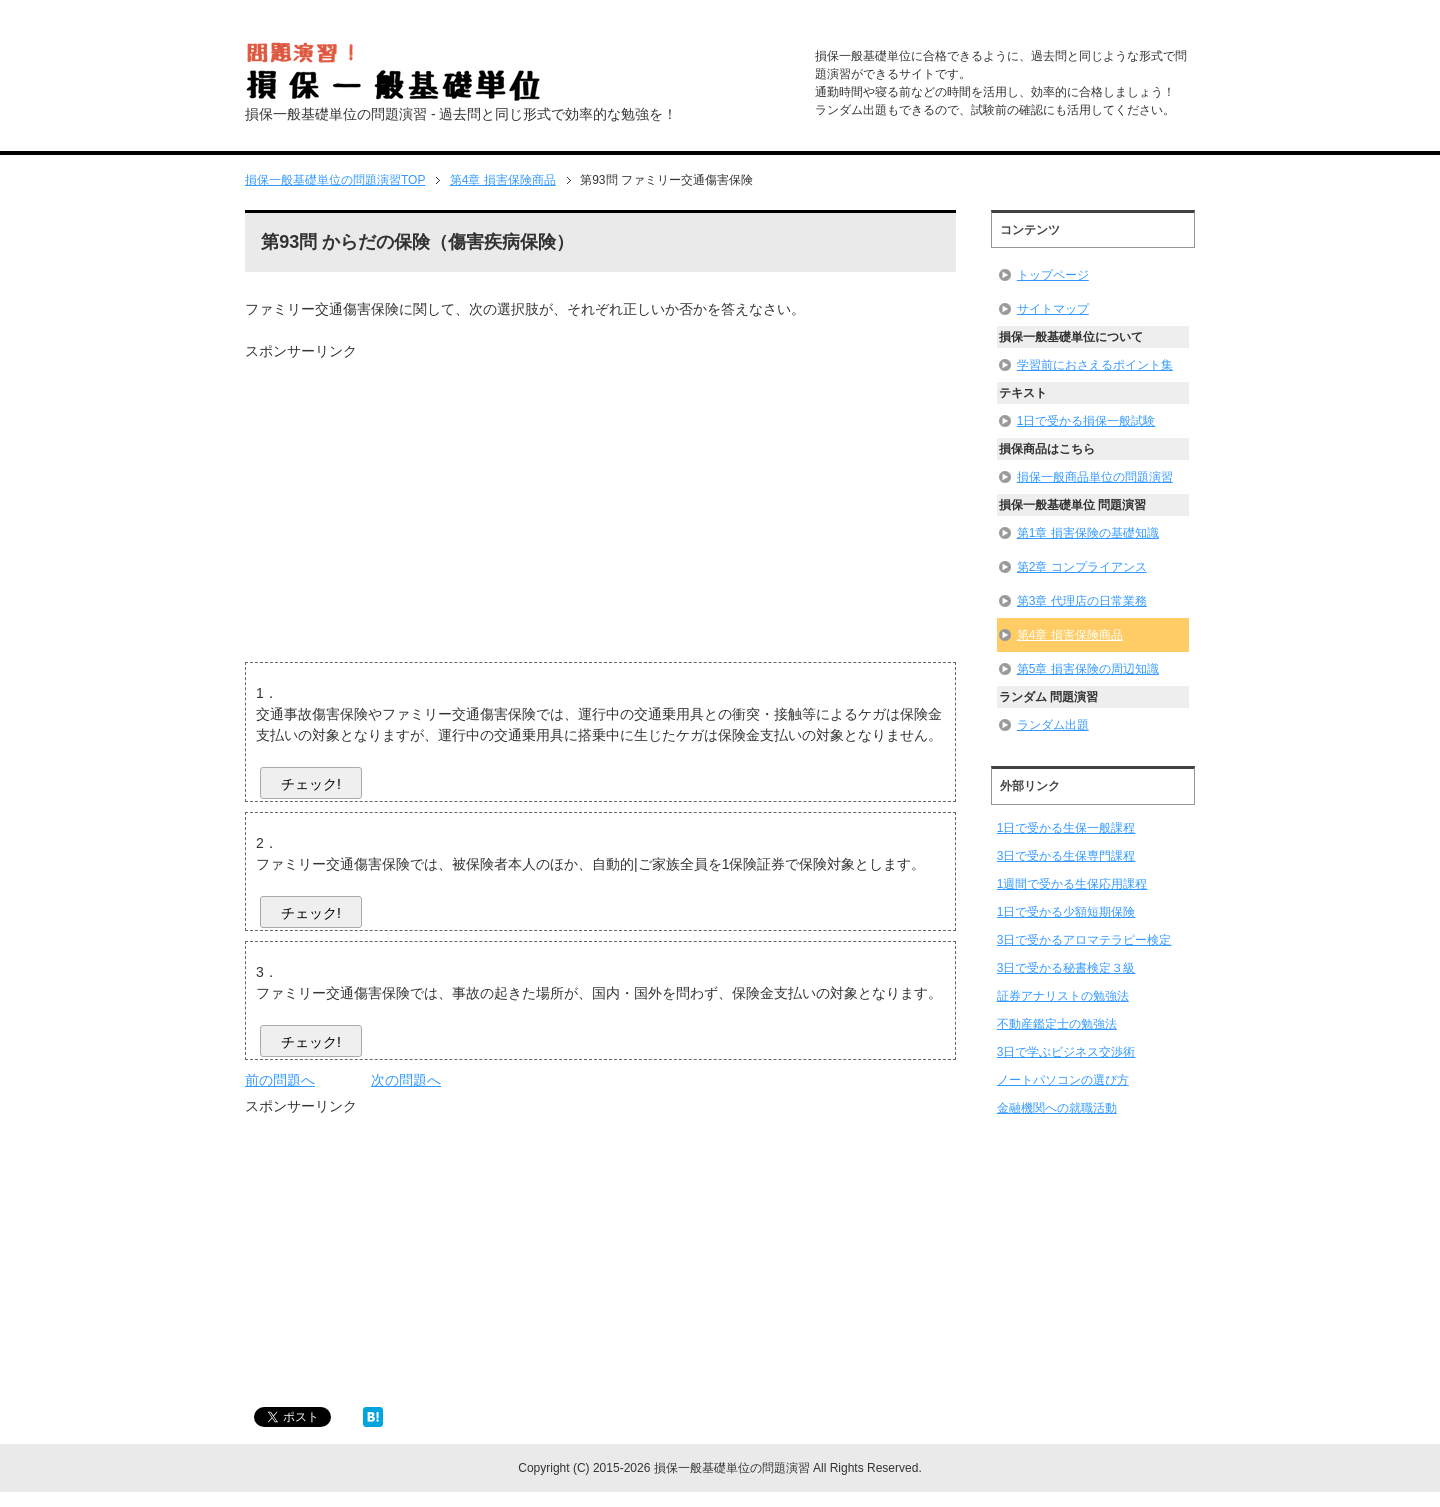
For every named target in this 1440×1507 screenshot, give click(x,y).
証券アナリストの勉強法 (1063, 996)
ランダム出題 (1053, 725)
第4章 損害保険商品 (1070, 635)
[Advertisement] (413, 502)
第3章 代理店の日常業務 (1082, 601)
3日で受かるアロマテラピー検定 (1084, 940)
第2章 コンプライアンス (1082, 567)
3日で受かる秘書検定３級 (1066, 968)
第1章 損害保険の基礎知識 (1088, 533)
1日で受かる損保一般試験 (1086, 421)
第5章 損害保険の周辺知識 (1088, 669)
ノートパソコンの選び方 (1063, 1080)
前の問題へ (280, 1080)
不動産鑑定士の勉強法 (1057, 1024)
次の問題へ (406, 1080)
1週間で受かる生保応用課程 (1072, 884)
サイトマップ (1053, 309)
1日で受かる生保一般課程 (1066, 828)
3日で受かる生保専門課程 (1066, 856)
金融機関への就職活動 (1057, 1108)
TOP (335, 180)
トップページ (1053, 275)
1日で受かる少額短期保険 (1066, 912)
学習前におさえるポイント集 (1095, 365)
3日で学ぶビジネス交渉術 (1066, 1052)
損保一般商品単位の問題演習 (1095, 477)
